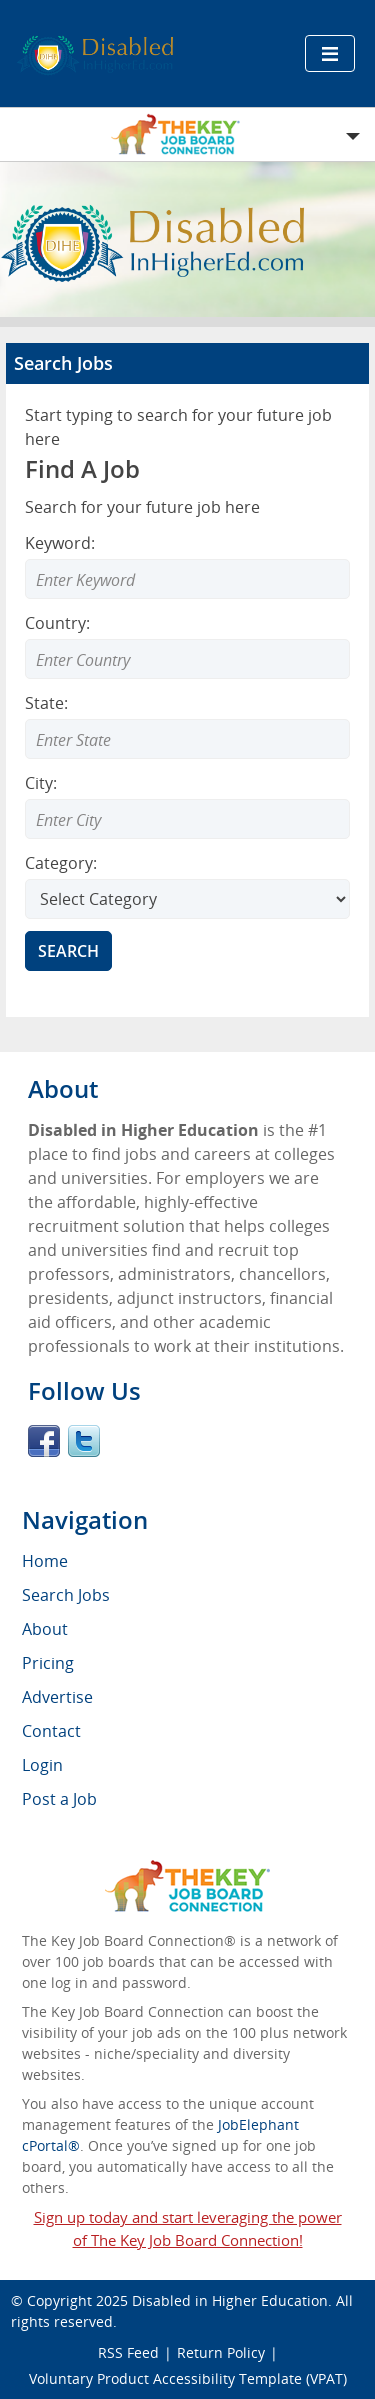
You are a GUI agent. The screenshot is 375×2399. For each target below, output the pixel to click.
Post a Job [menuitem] (59, 1799)
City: (41, 783)
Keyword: (60, 543)
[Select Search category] (187, 899)
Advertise (57, 1697)
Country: (57, 623)
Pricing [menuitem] (48, 1663)
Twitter (84, 1441)
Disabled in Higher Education (230, 2300)
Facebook (44, 1441)
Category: (61, 863)
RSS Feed (128, 2352)
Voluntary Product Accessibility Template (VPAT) (188, 2378)
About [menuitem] (45, 1629)
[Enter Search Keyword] (187, 579)
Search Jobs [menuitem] (66, 1595)
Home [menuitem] (45, 1561)
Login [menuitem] (42, 1765)
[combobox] (187, 659)
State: (46, 703)
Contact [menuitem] (51, 1731)
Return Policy (221, 2352)
